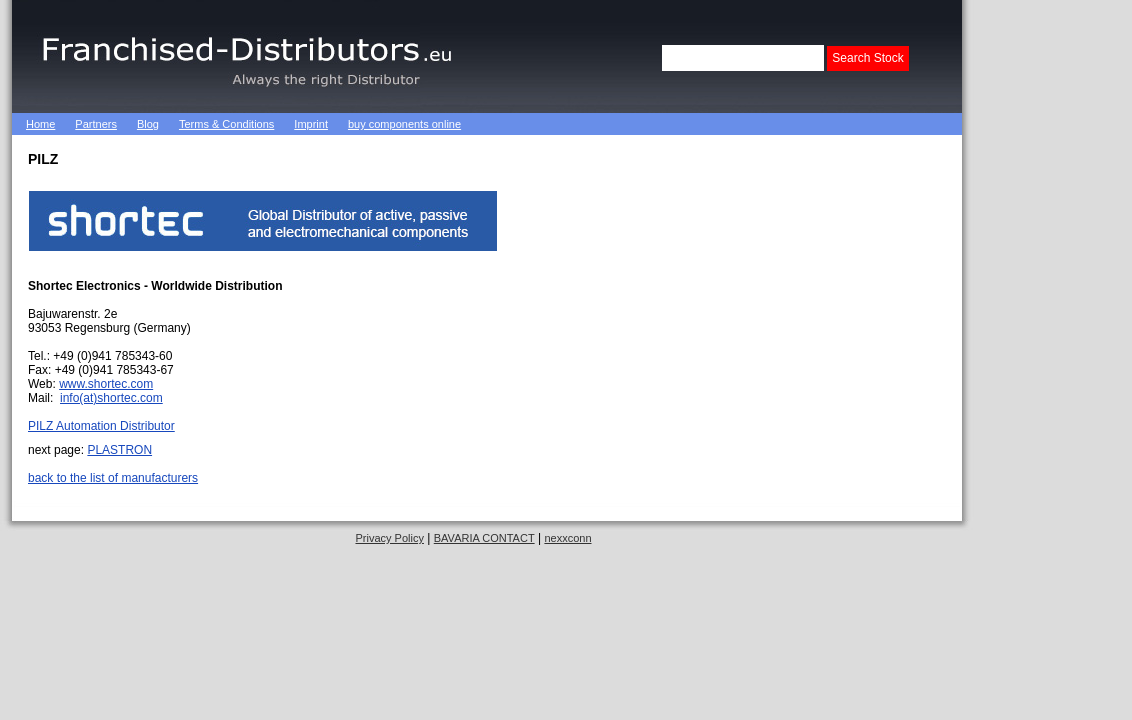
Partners (96, 124)
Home (40, 124)
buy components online (404, 124)
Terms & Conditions (226, 124)
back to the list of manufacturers (113, 478)
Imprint (311, 124)
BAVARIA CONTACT (484, 538)
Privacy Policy (389, 538)
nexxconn (567, 538)
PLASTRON (119, 450)
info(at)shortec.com (111, 398)
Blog (148, 124)
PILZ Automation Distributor (101, 426)
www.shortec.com (106, 384)
